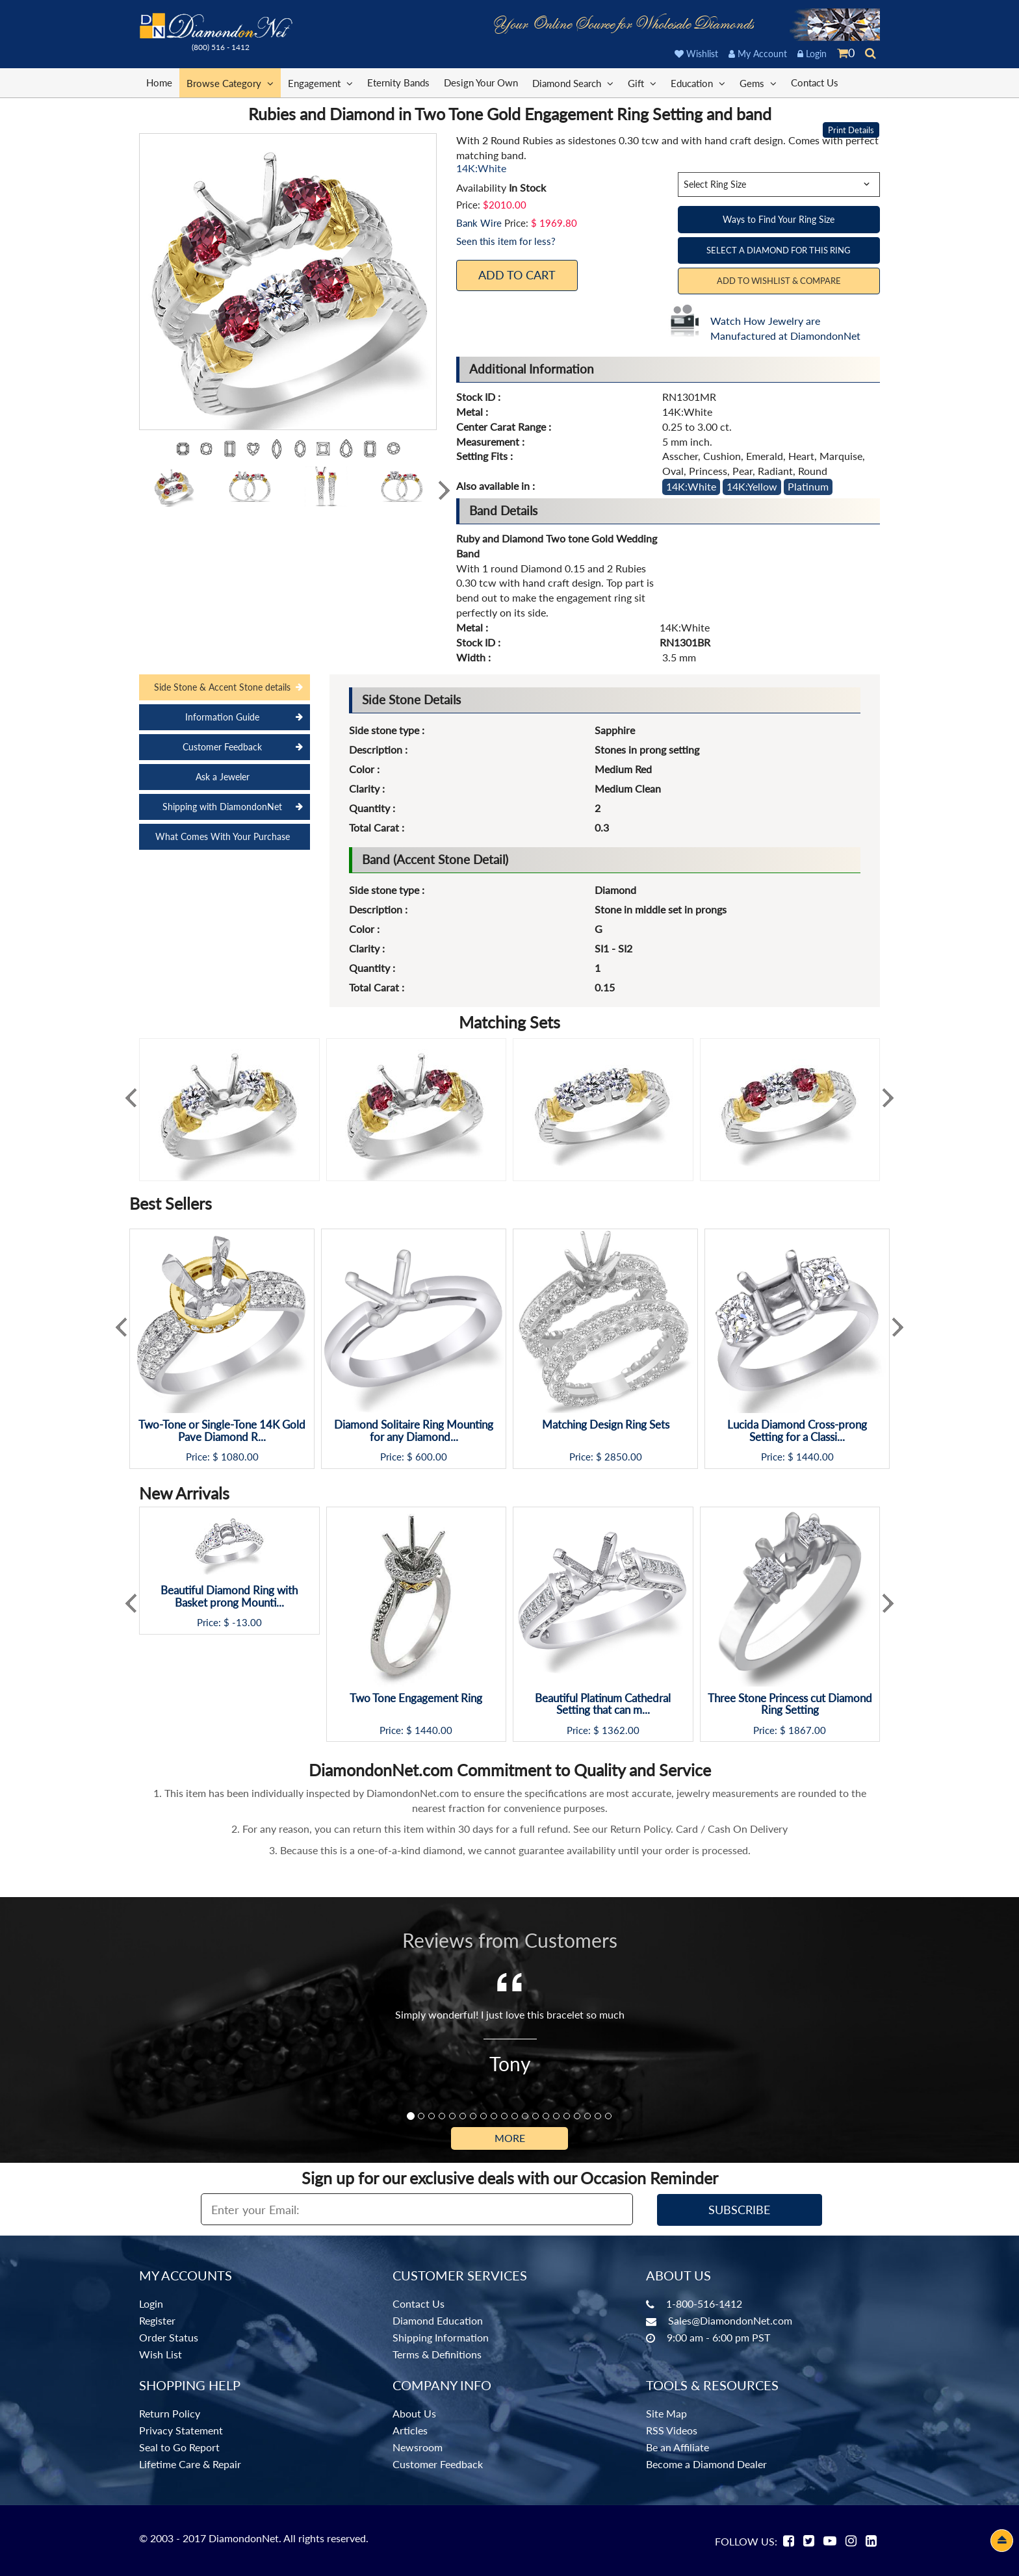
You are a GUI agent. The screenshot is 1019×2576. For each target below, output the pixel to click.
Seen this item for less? (506, 241)
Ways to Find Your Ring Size (778, 219)
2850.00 (623, 1456)
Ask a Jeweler (223, 776)
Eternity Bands (398, 82)
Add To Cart (517, 275)
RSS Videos (671, 2430)
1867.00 (807, 1730)
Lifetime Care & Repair (190, 2464)
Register (157, 2320)
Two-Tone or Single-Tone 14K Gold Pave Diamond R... (221, 1431)
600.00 (431, 1456)
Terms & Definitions (437, 2354)
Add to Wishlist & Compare (779, 280)
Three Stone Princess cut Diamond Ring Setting (790, 1704)
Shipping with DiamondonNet (222, 806)
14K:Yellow (752, 486)
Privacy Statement (181, 2430)
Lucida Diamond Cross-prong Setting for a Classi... (797, 1431)
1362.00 (620, 1730)
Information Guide (222, 716)
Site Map (666, 2413)
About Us (414, 2413)
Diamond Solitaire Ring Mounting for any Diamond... (413, 1431)
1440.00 (815, 1456)
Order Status (168, 2337)
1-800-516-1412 (704, 2303)
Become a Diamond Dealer (706, 2464)
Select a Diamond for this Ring (778, 250)
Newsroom (418, 2447)
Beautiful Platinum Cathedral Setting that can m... (603, 1704)
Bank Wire (479, 223)
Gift (642, 82)
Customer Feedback (222, 746)
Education (698, 82)
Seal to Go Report (179, 2447)
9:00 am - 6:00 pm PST (718, 2337)
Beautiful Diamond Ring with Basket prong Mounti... (229, 1597)
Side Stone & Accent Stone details (222, 687)
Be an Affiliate (677, 2447)
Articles (410, 2430)
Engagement (320, 82)
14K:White (691, 486)
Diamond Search (572, 82)
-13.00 (247, 1622)
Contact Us (814, 82)
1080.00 (240, 1456)
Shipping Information (441, 2337)
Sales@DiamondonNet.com (730, 2320)
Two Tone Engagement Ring (416, 1698)
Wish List (160, 2354)
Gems (758, 82)
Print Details (851, 130)
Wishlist (696, 53)
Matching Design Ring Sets (605, 1425)
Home (159, 82)
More (510, 2138)
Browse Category (230, 82)
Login (812, 53)
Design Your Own (481, 82)
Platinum (808, 486)
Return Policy (169, 2413)
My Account (758, 53)
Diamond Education (438, 2320)
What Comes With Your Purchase (222, 836)
